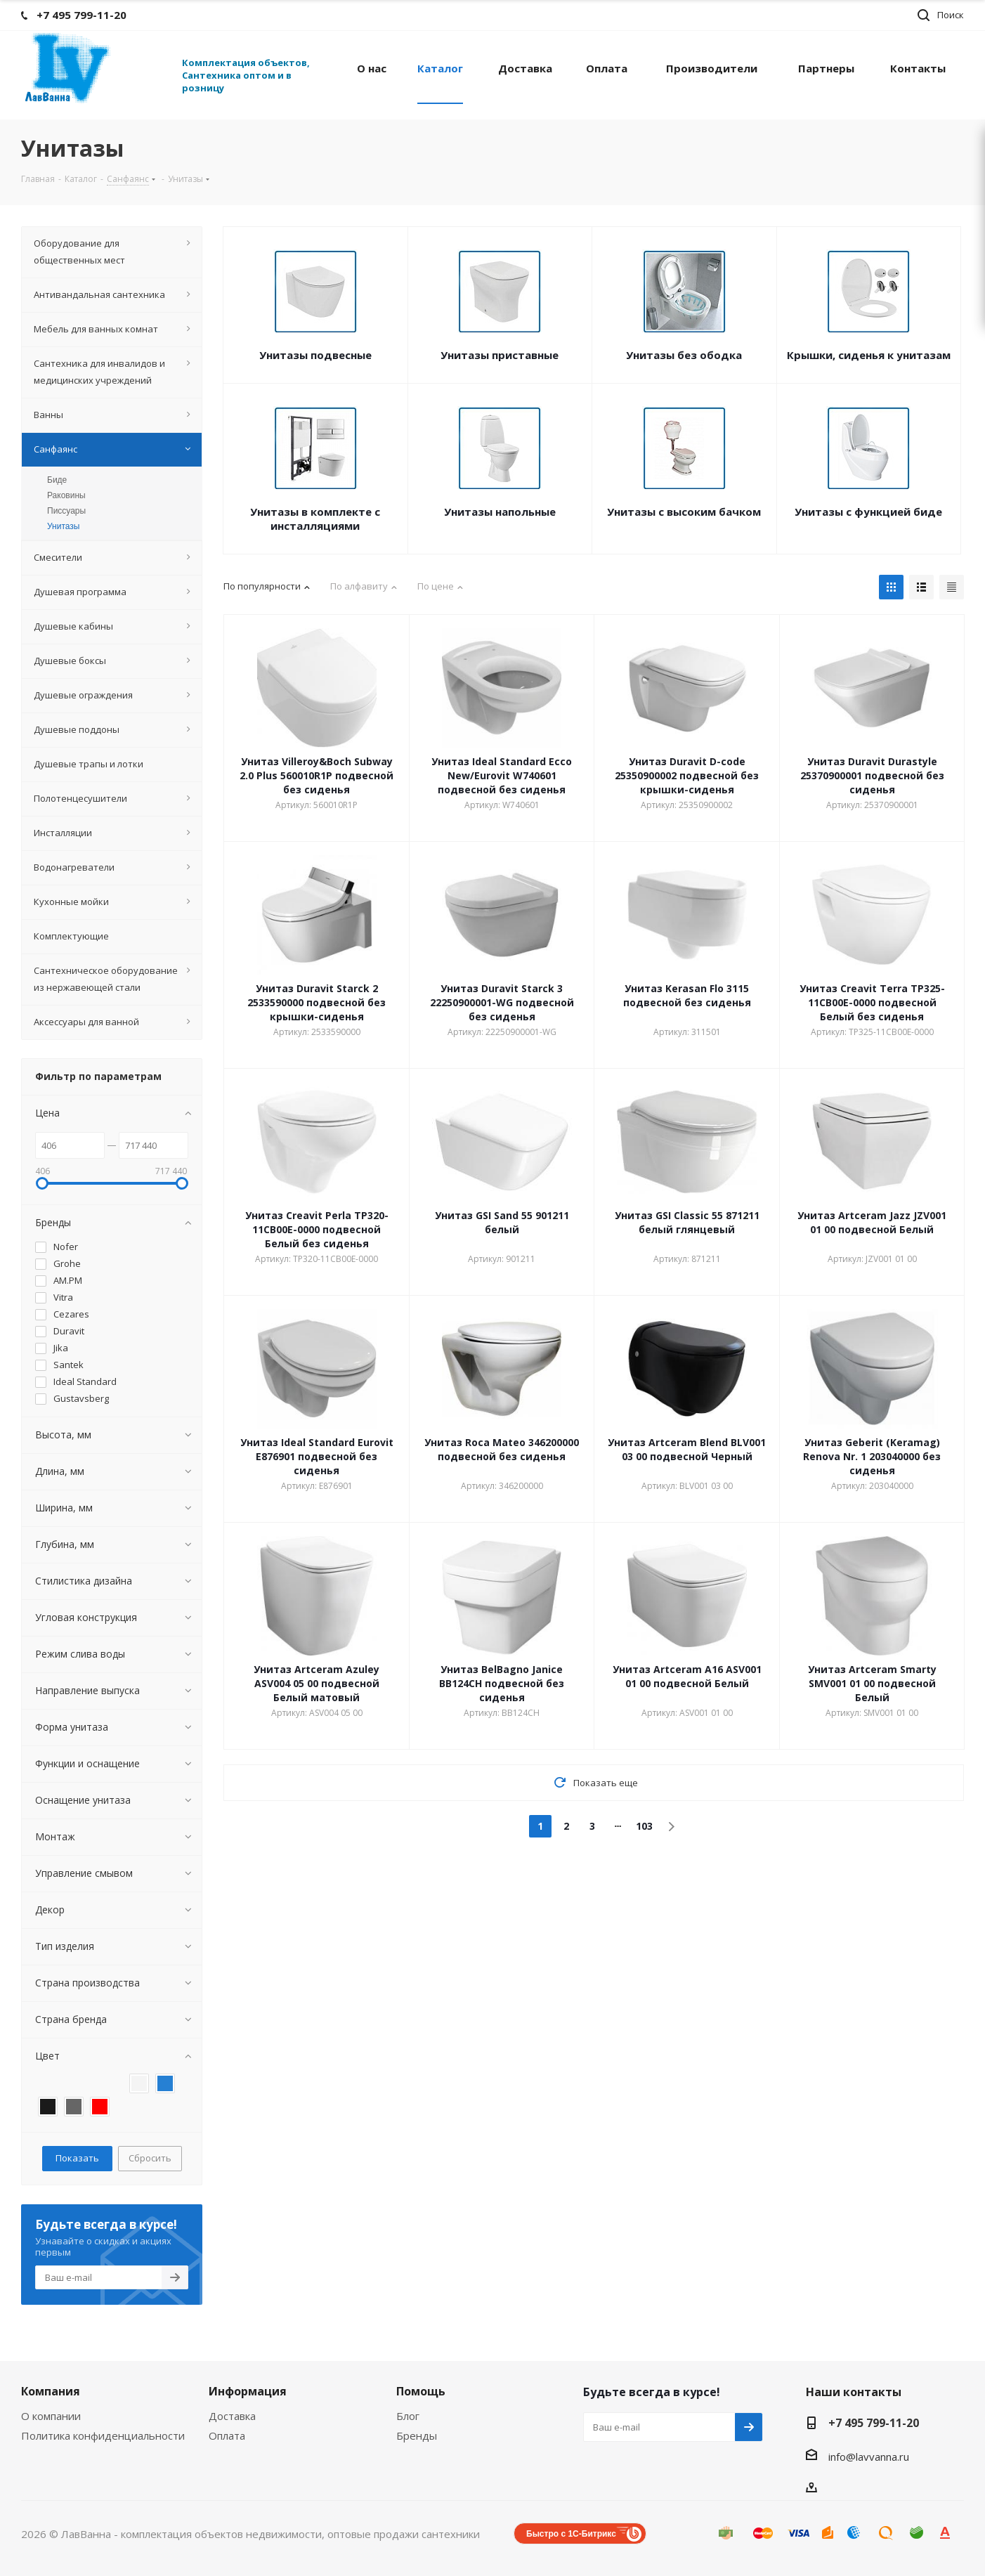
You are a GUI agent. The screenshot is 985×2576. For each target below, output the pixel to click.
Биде (57, 480)
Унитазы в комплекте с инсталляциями (315, 519)
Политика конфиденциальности (103, 2435)
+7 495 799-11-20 (873, 2423)
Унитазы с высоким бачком (684, 512)
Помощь (420, 2391)
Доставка (232, 2416)
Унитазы (63, 526)
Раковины (66, 495)
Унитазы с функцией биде (868, 512)
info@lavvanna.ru (868, 2457)
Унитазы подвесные (315, 355)
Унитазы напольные (500, 512)
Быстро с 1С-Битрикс (571, 2534)
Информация (248, 2391)
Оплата (227, 2435)
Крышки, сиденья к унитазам (869, 355)
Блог (407, 2416)
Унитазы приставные (500, 355)
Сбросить (150, 2158)
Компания (50, 2391)
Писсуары (66, 511)
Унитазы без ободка (684, 355)
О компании (51, 2416)
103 (644, 1826)
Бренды (416, 2435)
